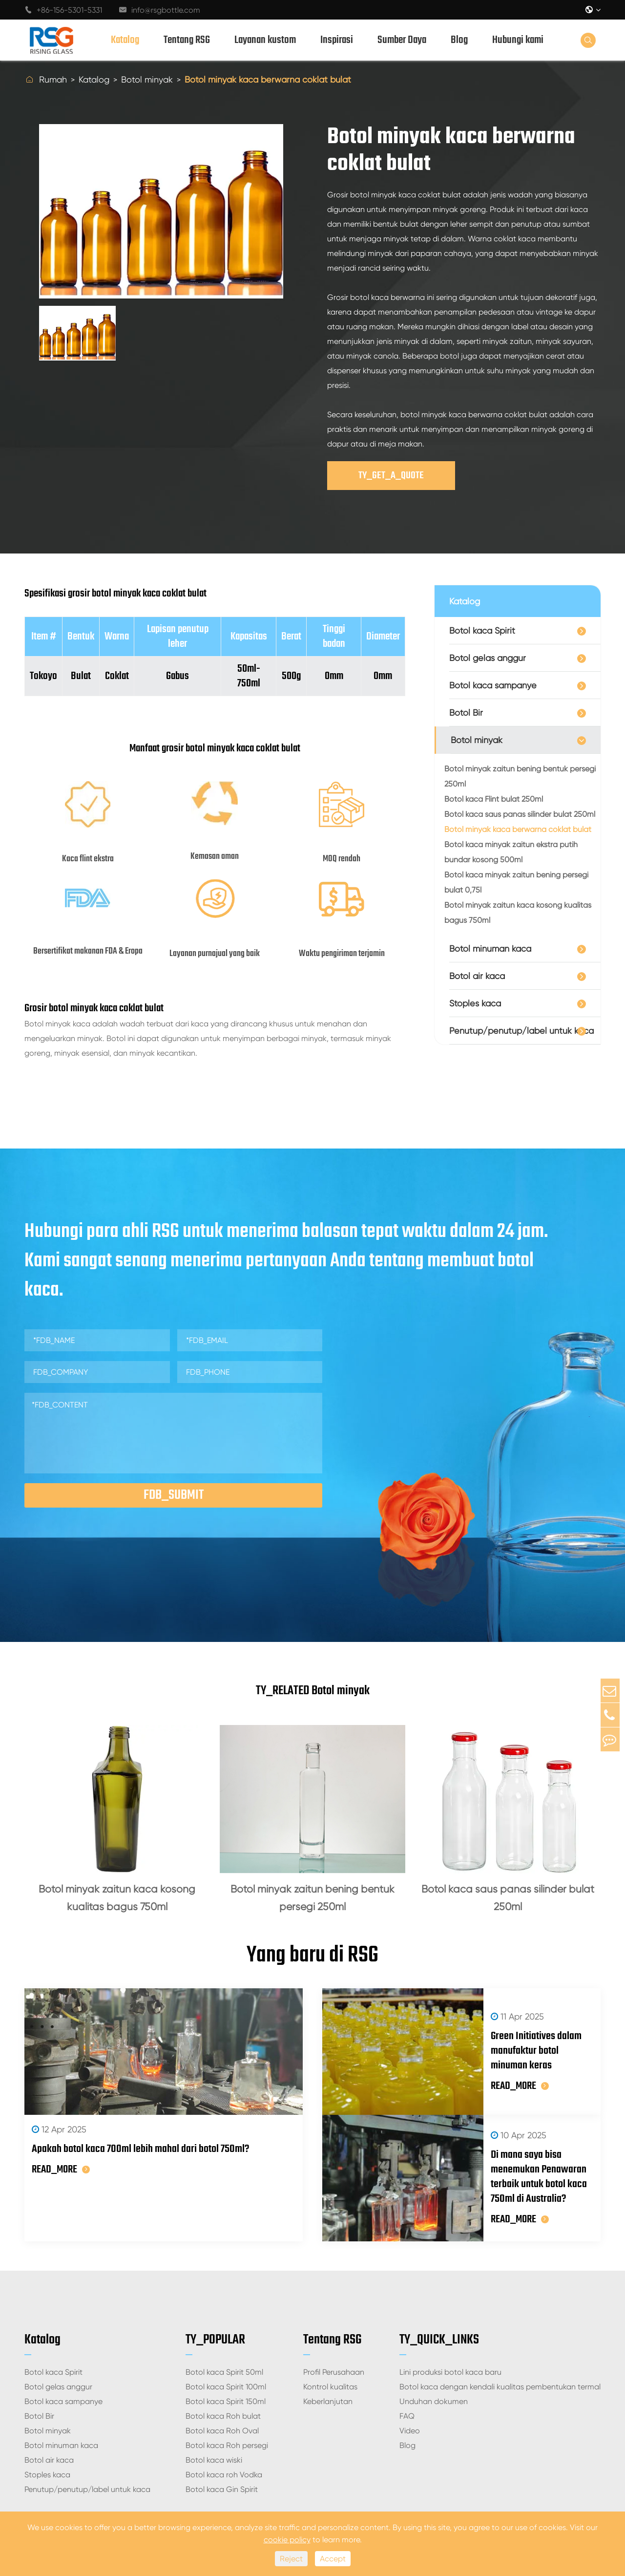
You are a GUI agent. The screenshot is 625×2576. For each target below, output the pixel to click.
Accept (333, 2558)
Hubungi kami (517, 40)
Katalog (125, 40)
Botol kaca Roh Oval (222, 2382)
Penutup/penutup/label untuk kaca (521, 1030)
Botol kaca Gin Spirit (222, 2441)
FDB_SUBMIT (174, 1495)
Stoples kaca (475, 1003)
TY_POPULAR (215, 2291)
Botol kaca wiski (214, 2411)
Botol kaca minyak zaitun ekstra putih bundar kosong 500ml (511, 852)
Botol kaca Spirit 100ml (226, 2338)
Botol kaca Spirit (482, 630)
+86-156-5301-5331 (63, 10)
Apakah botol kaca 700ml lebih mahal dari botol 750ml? (140, 2157)
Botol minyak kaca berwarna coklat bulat (268, 79)
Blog (459, 40)
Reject (291, 2558)
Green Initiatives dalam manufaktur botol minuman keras (518, 2042)
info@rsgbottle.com (159, 10)
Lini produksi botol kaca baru (450, 2323)
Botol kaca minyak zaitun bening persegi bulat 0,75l (516, 882)
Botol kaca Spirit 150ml (226, 2353)
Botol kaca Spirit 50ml (224, 2323)
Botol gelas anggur (487, 658)
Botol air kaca (477, 976)
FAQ (407, 2367)
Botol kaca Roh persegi (227, 2397)
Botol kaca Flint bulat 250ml (493, 799)
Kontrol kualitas (330, 2338)
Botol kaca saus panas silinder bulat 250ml (519, 814)
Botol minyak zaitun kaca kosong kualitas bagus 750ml (517, 912)
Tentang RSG (187, 40)
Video (409, 2382)
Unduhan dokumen (433, 2353)
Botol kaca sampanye (493, 685)
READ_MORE (61, 2177)
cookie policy (287, 2539)
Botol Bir (466, 712)
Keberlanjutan (328, 2353)
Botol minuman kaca (490, 948)
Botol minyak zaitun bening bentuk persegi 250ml (520, 776)
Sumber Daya (401, 40)
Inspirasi (336, 40)
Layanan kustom (265, 40)
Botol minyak (147, 79)
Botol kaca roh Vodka (224, 2426)
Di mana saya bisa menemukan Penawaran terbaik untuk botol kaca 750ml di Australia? (520, 2142)
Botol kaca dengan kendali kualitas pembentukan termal (500, 2338)
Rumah (53, 79)
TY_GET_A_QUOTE (391, 476)
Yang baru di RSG (312, 1959)
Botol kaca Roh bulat (223, 2367)
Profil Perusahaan (333, 2323)
